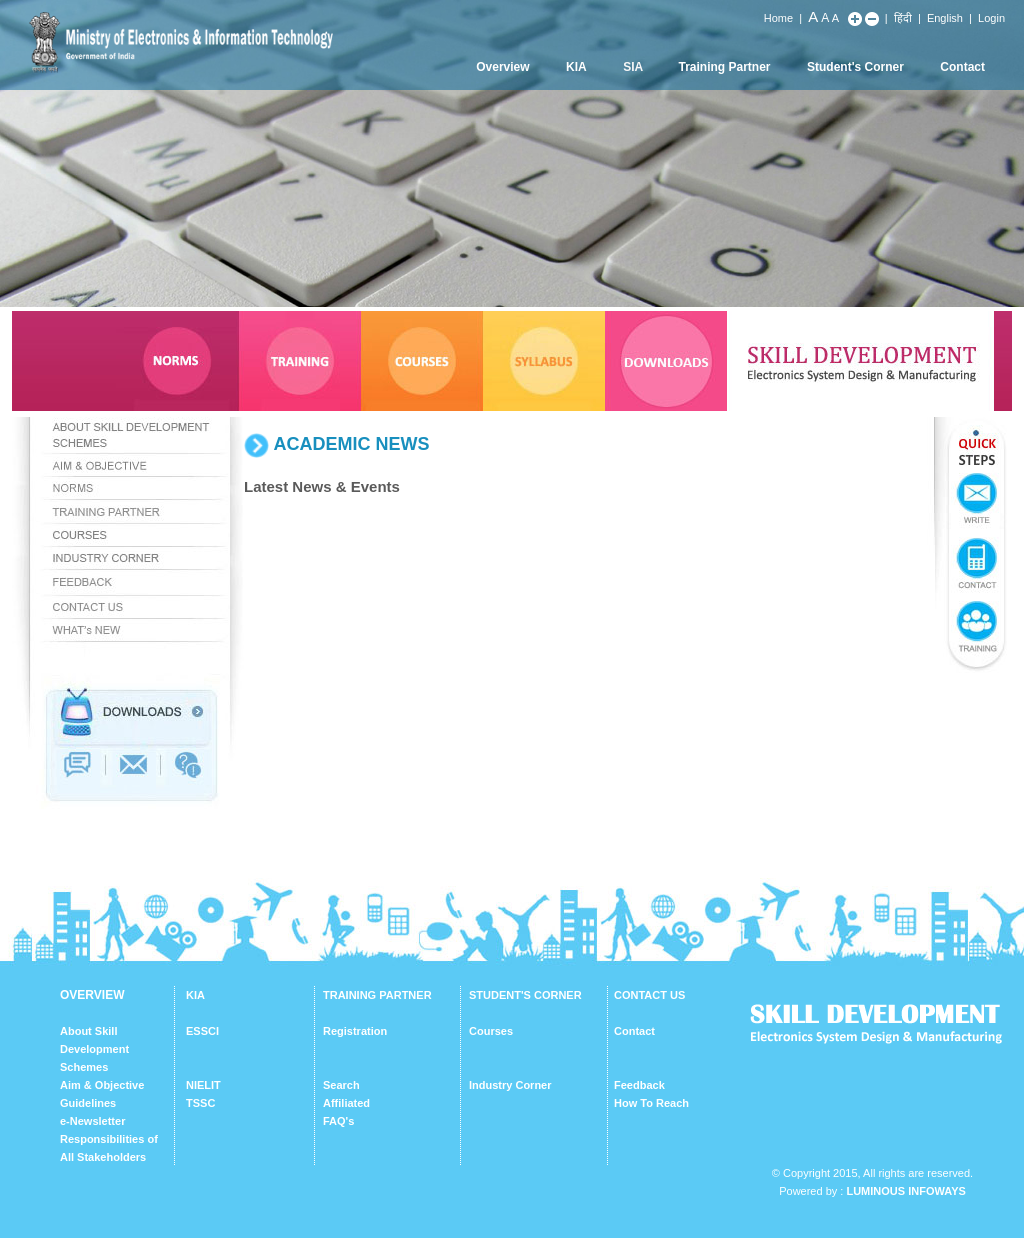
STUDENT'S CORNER (525, 995)
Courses (491, 1031)
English (945, 18)
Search (341, 1085)
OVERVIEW (92, 995)
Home (778, 18)
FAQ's (338, 1121)
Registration (355, 1031)
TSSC (200, 1103)
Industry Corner (510, 1085)
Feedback (639, 1085)
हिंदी (903, 18)
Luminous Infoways (905, 1191)
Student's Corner (855, 67)
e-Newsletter (92, 1121)
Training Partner (725, 67)
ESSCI (202, 1031)
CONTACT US (649, 995)
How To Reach (651, 1103)
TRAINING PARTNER (377, 995)
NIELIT (203, 1085)
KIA (576, 67)
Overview (502, 67)
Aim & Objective (102, 1085)
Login (991, 18)
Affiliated (346, 1103)
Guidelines (88, 1103)
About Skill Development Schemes (94, 1049)
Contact (962, 67)
